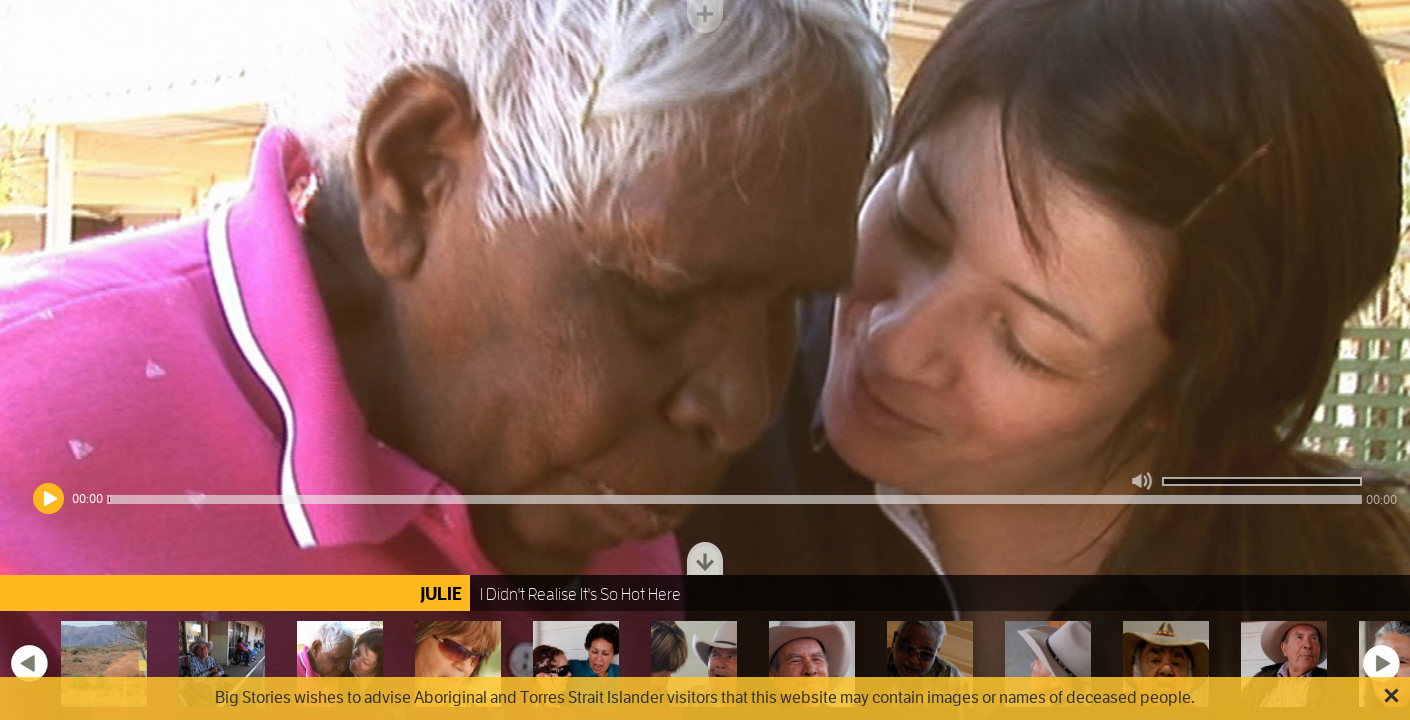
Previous (29, 663)
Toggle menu (705, 16)
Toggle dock (705, 558)
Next (1381, 663)
